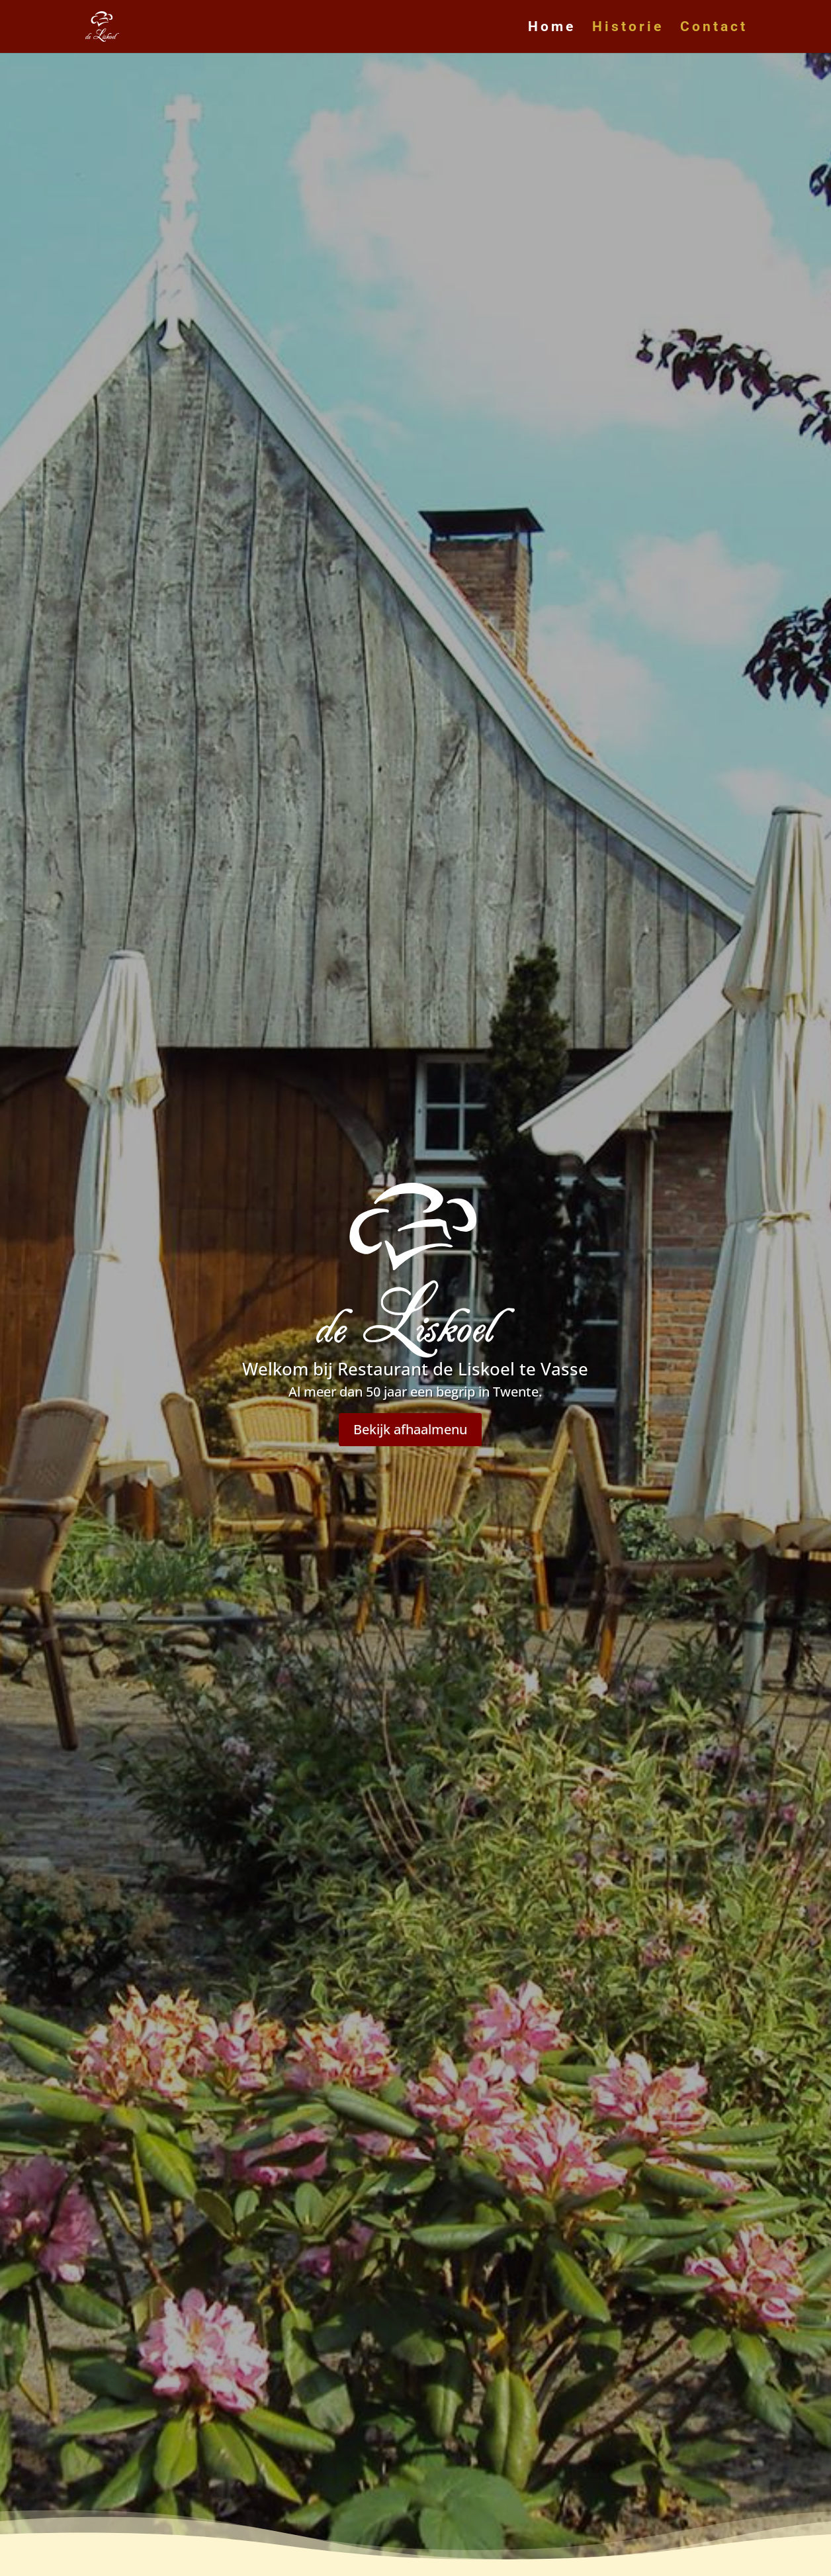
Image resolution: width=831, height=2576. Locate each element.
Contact (714, 28)
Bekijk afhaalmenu (410, 1429)
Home (552, 28)
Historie (628, 28)
